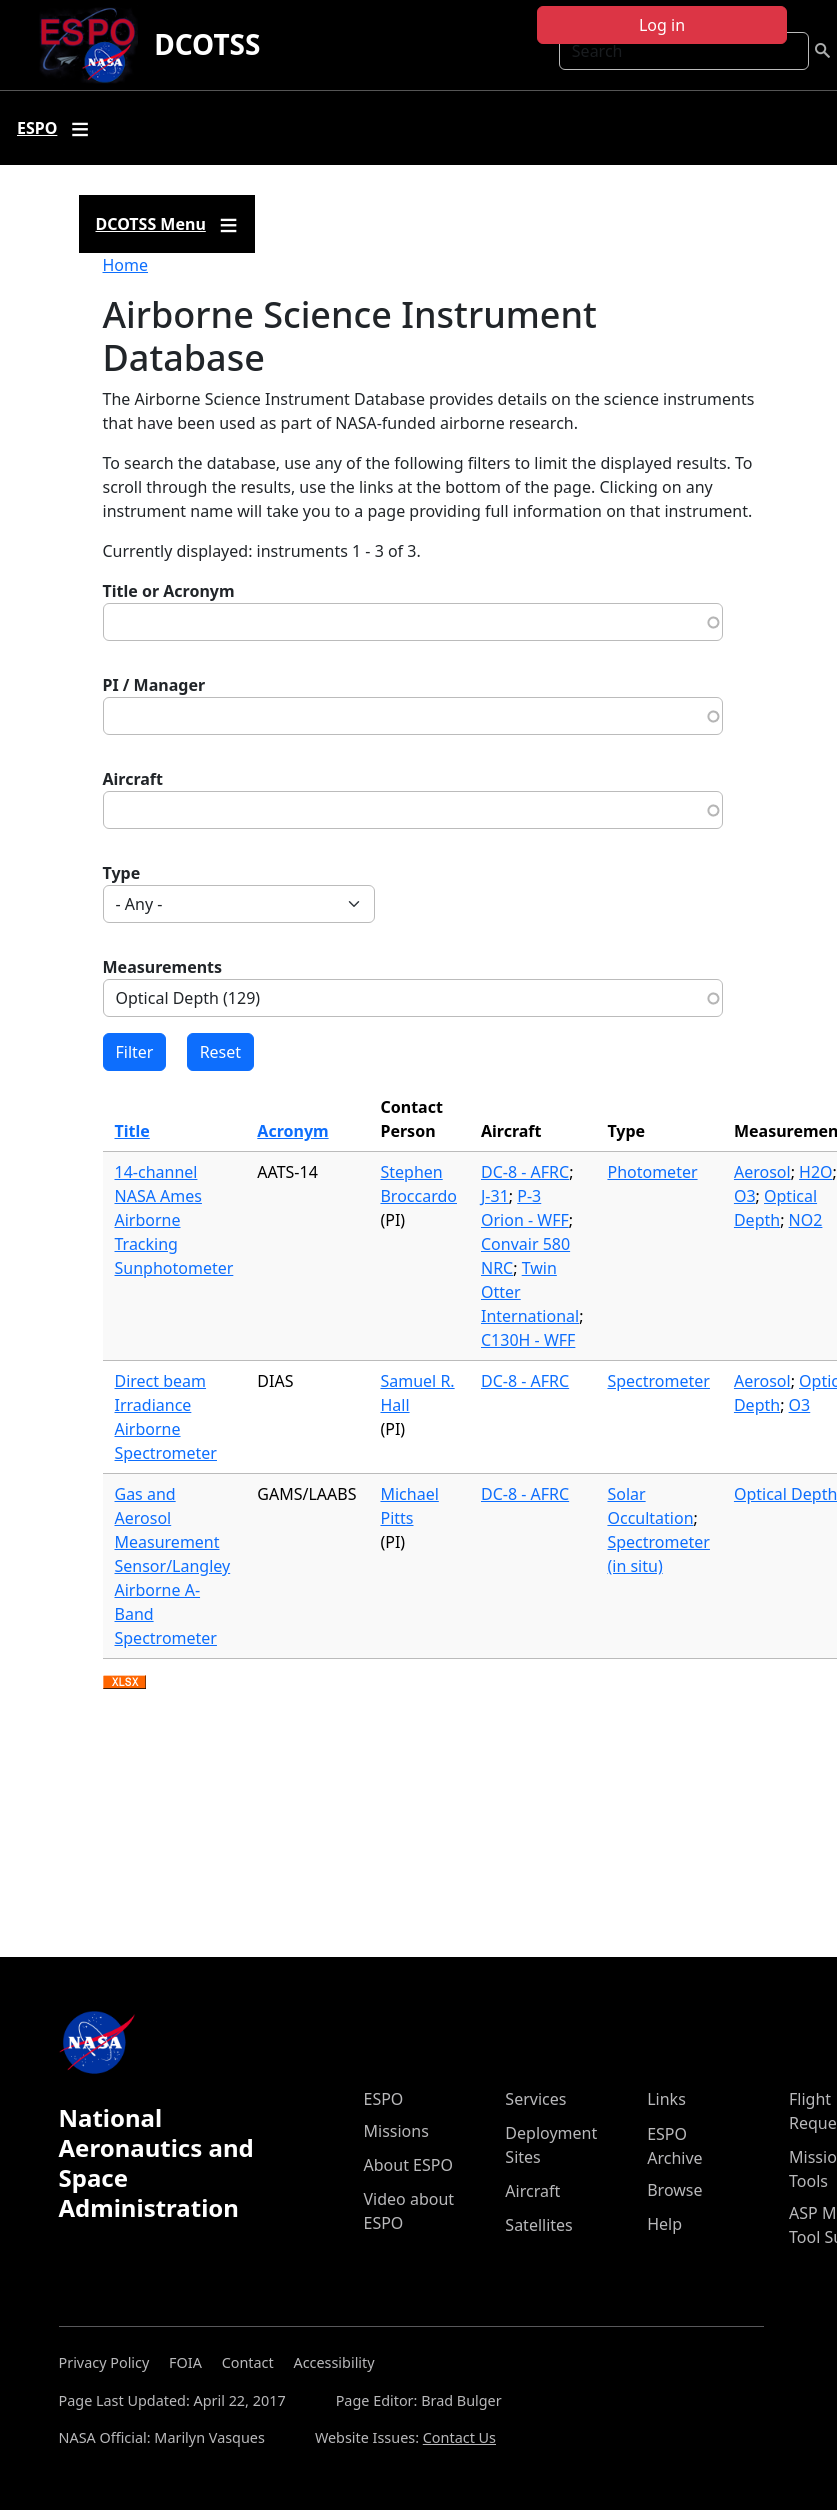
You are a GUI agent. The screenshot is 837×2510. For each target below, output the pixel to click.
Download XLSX (124, 1683)
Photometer (652, 1172)
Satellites (538, 2225)
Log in (662, 25)
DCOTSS (207, 44)
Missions (396, 2131)
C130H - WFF (528, 1340)
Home (126, 265)
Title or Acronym (169, 591)
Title (132, 1131)
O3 (745, 1196)
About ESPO (408, 2165)
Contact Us (459, 2437)
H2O (816, 1172)
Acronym (292, 1131)
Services (535, 2099)
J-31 (495, 1196)
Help (664, 2224)
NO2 (806, 1220)
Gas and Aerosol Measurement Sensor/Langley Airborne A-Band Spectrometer (173, 1566)
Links (666, 2099)
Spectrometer (658, 1381)
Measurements (163, 967)
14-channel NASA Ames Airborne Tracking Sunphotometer (174, 1220)
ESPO (384, 2099)
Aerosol (762, 1172)
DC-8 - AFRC (525, 1172)
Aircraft (133, 779)
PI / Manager (154, 685)
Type (122, 873)
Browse (674, 2190)
